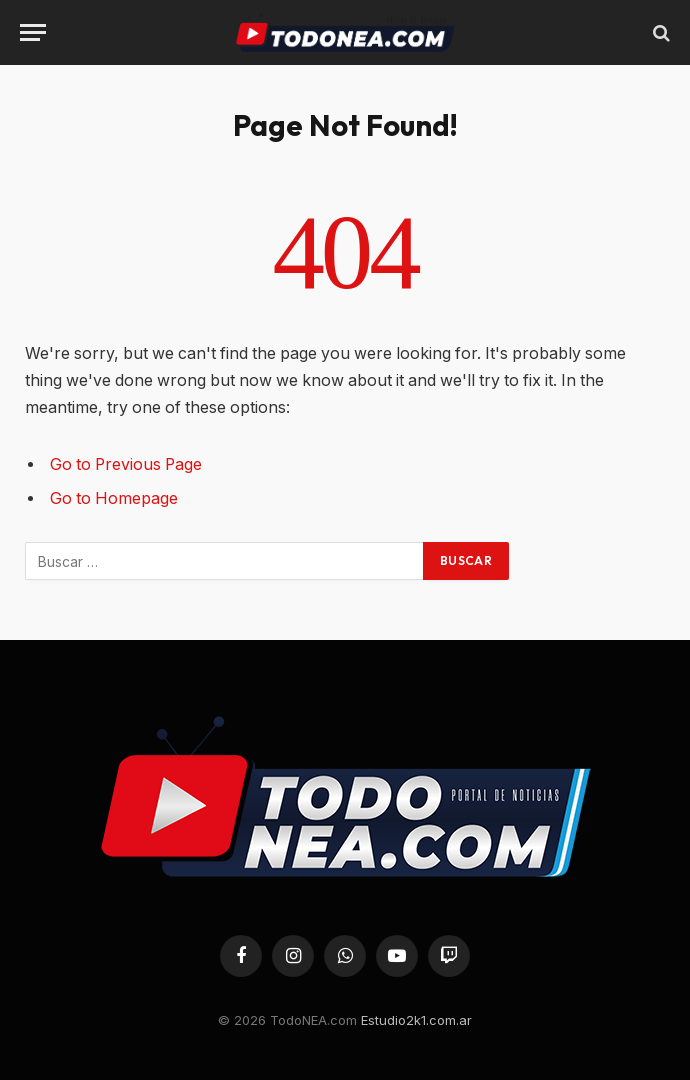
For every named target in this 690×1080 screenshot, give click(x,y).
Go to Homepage (114, 498)
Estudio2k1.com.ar (416, 1020)
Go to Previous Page (126, 464)
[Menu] (33, 32)
